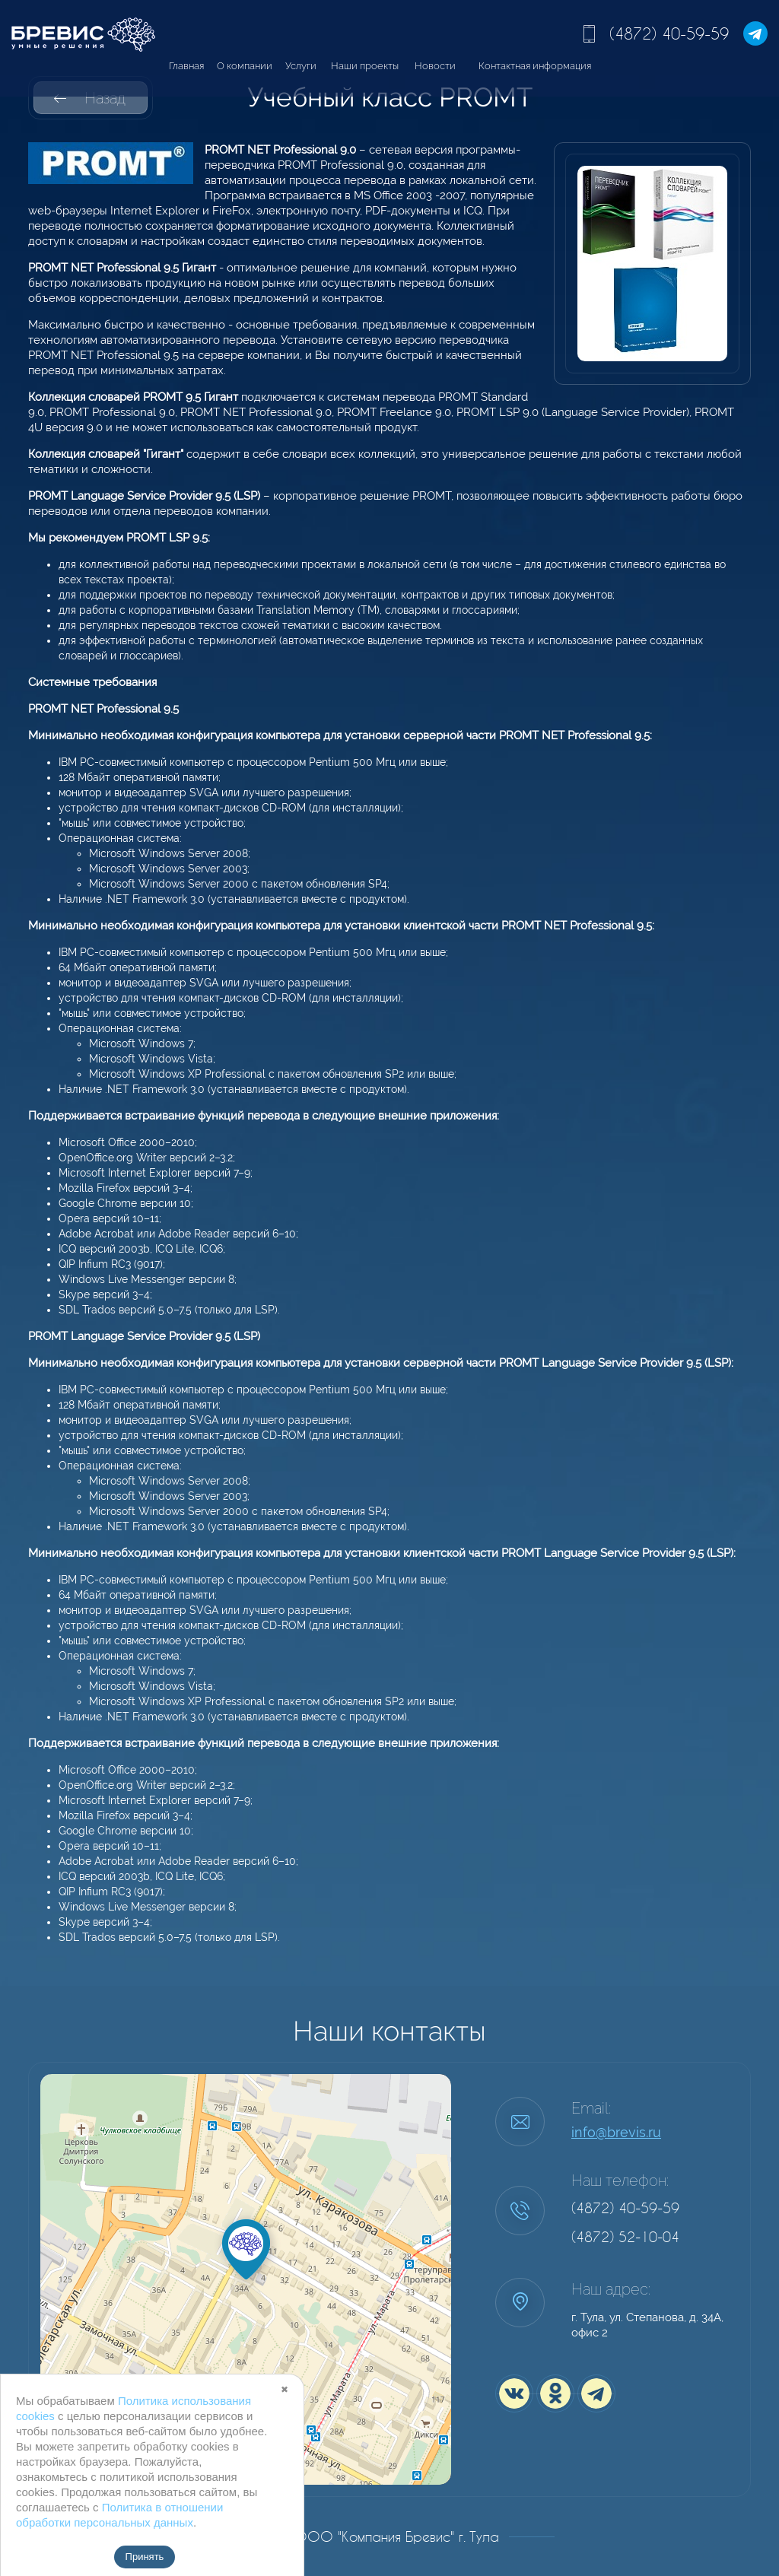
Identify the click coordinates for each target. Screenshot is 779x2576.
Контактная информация (535, 65)
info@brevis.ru (616, 2132)
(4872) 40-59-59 (669, 33)
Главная (186, 65)
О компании (244, 65)
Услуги (300, 65)
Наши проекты (365, 65)
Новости (435, 65)
